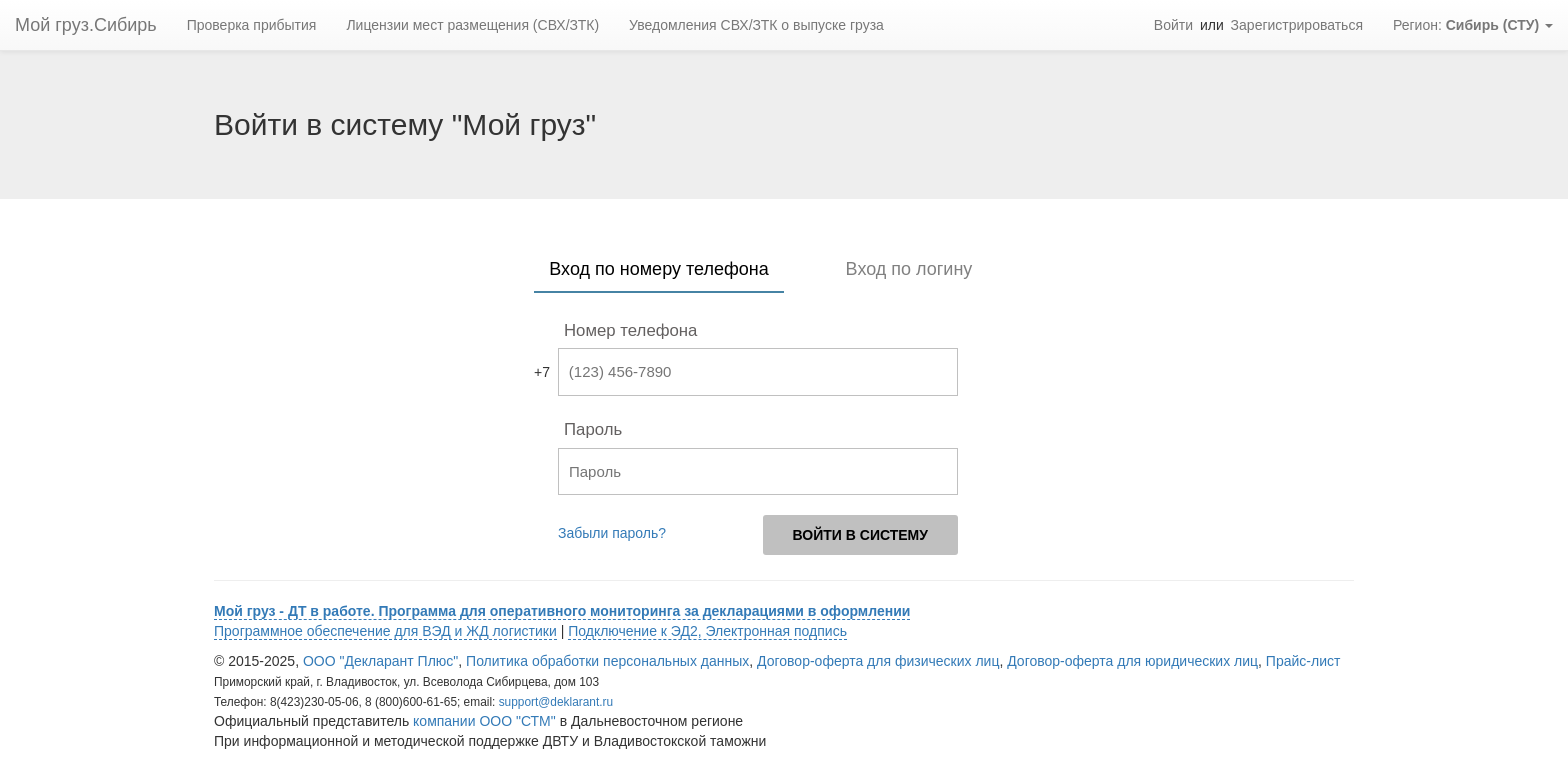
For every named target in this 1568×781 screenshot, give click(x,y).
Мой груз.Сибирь (86, 25)
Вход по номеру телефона (658, 269)
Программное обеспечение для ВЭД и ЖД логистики (385, 631)
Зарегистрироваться (1297, 25)
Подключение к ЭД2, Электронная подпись (707, 631)
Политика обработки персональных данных (607, 661)
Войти (1173, 25)
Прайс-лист (1303, 661)
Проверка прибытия (252, 25)
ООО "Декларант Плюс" (380, 661)
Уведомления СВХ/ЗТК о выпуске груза (756, 25)
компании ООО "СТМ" (484, 721)
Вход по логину (909, 269)
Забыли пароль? (612, 533)
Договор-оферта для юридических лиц (1132, 661)
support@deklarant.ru (556, 702)
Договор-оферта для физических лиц (878, 661)
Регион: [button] (1473, 25)
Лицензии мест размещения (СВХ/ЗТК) (472, 25)
